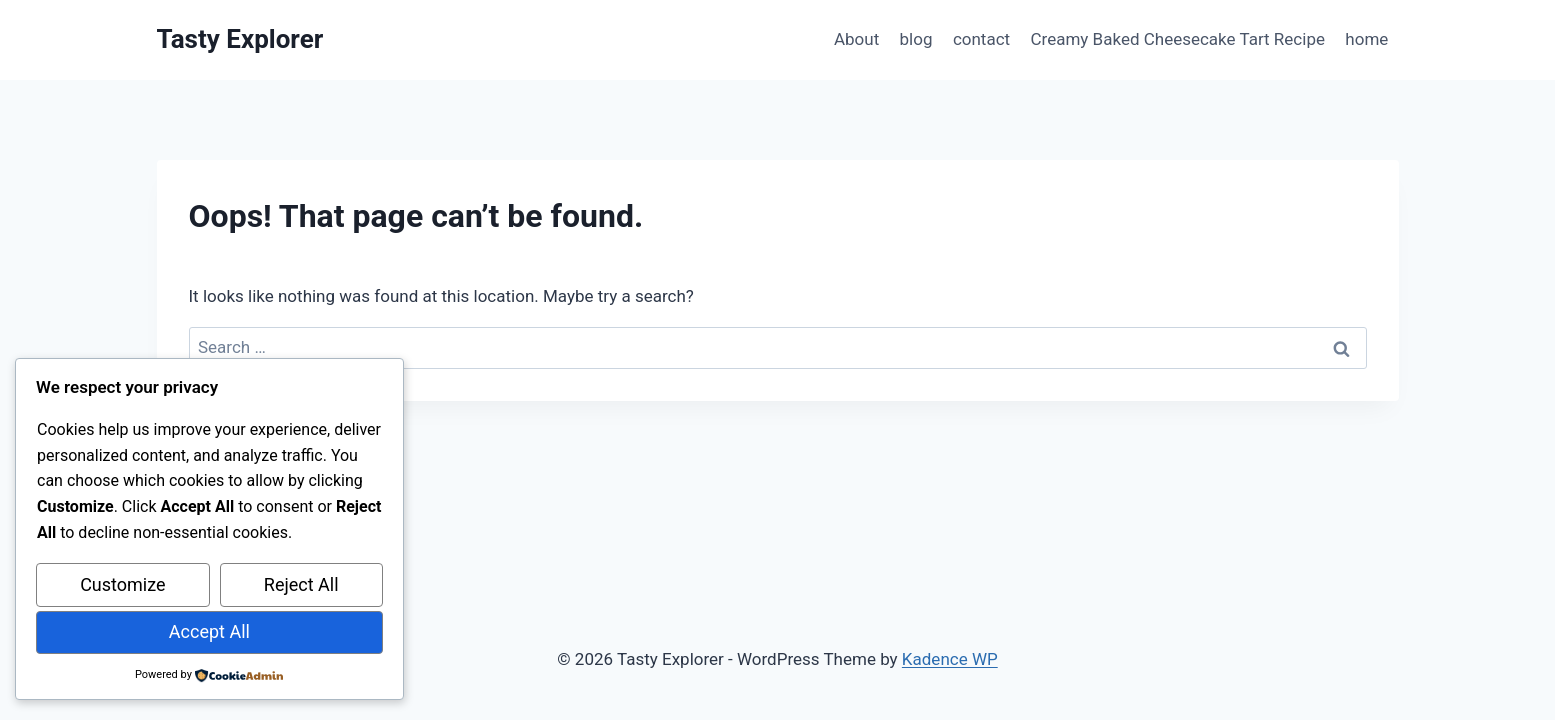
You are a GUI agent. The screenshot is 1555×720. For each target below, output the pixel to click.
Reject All (301, 584)
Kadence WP (950, 659)
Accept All (209, 631)
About (856, 39)
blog (916, 39)
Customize (122, 584)
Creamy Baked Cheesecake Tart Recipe (1178, 39)
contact (981, 39)
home (1366, 39)
